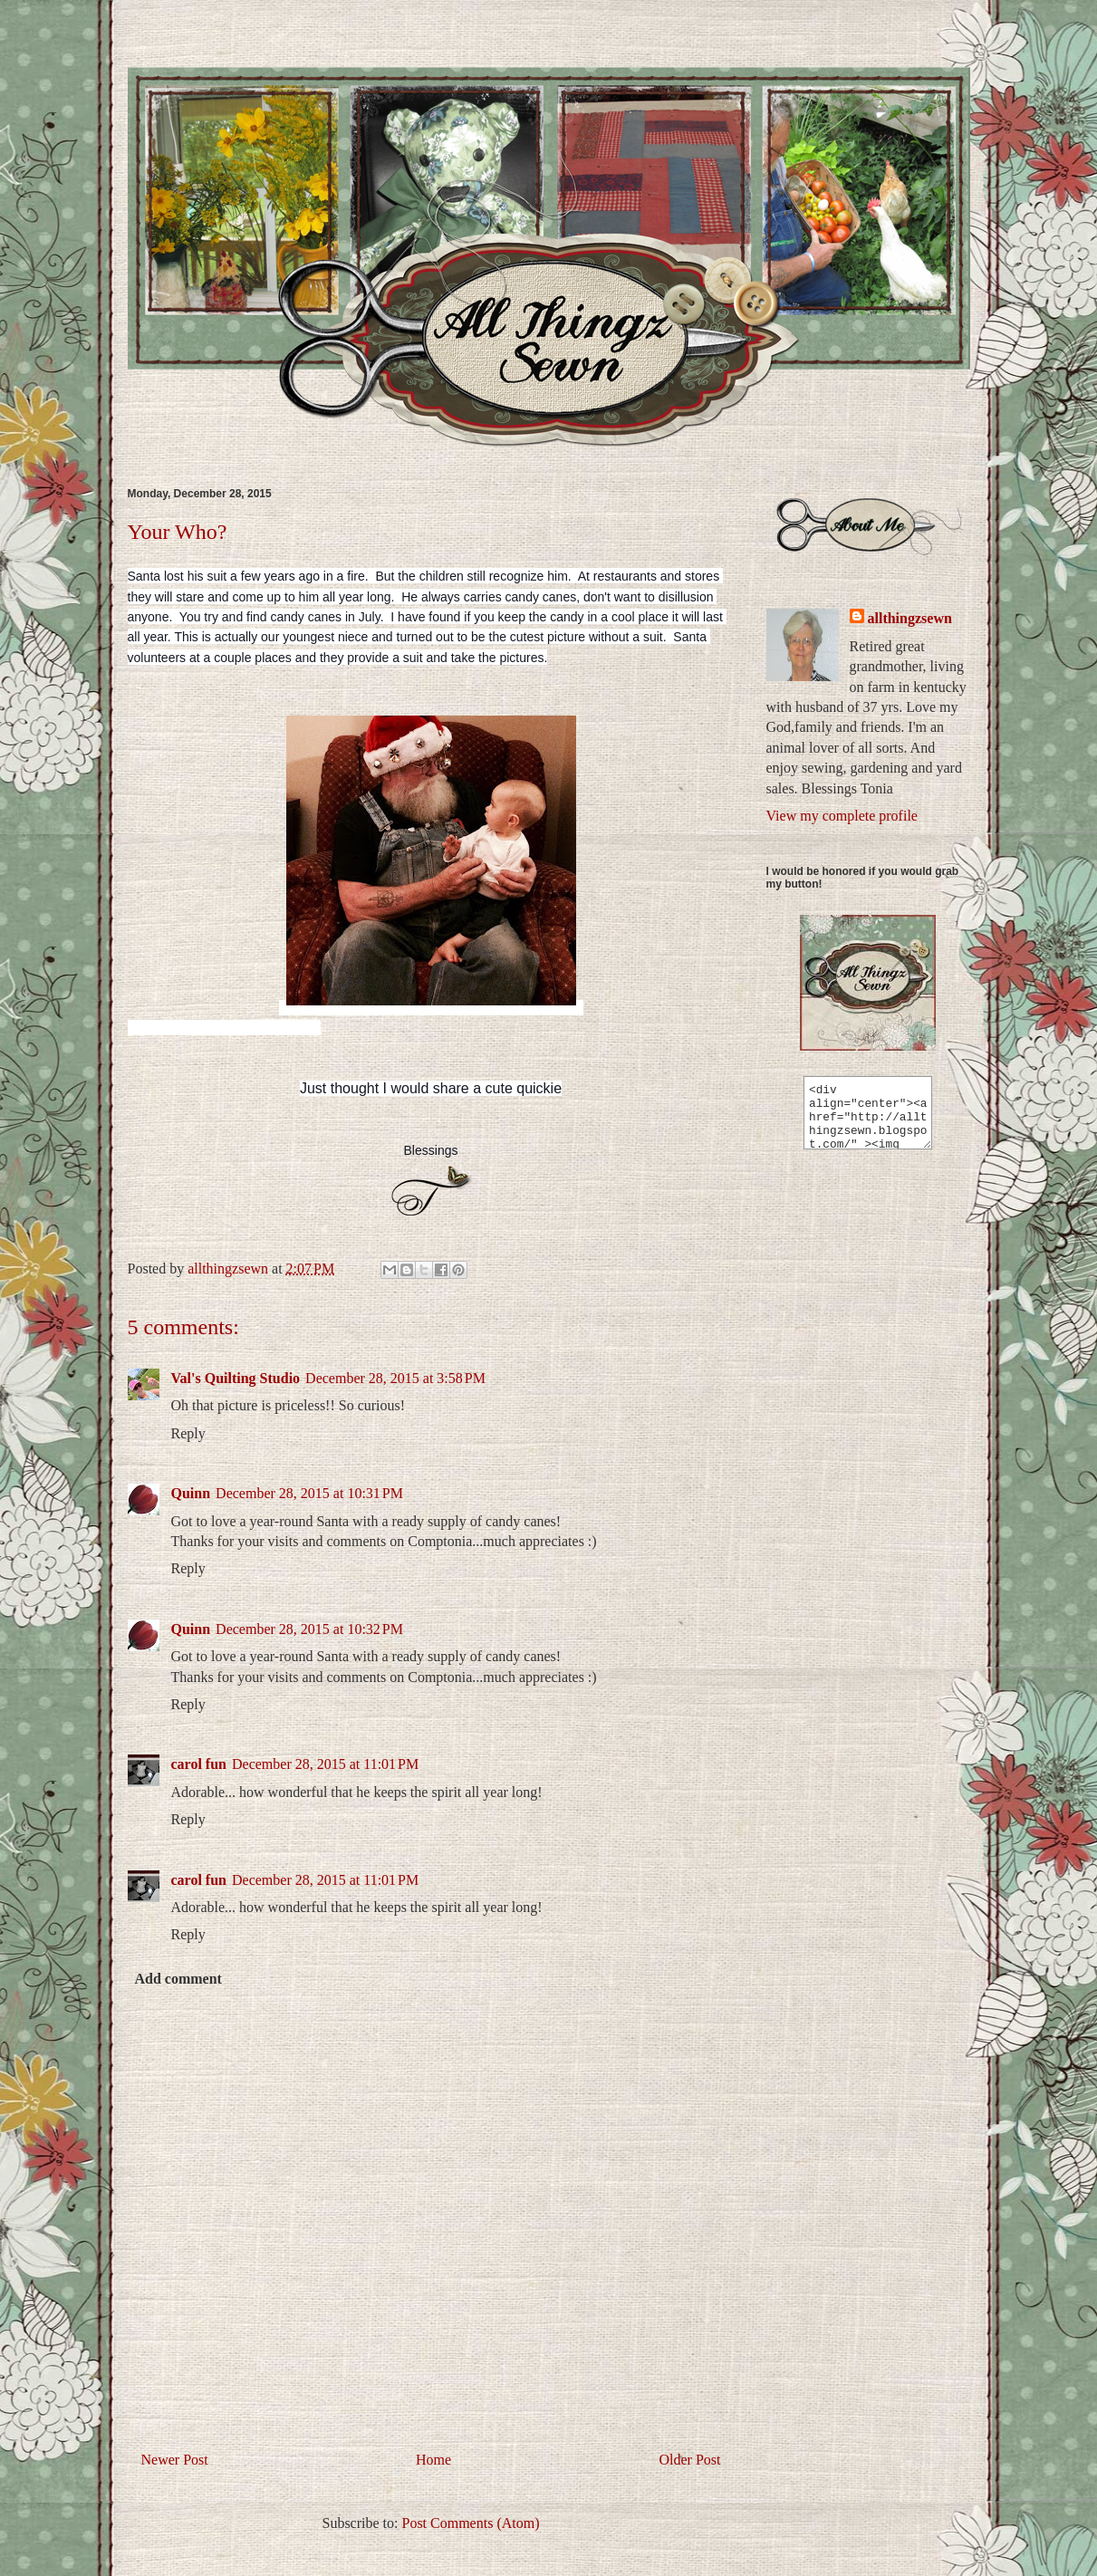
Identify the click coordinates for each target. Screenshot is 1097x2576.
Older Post (690, 2459)
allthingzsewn (910, 618)
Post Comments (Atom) (470, 2523)
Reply (188, 1433)
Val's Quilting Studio (236, 1378)
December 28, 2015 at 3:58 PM (395, 1378)
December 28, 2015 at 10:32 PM (309, 1629)
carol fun (198, 1764)
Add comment (178, 1978)
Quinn (191, 1493)
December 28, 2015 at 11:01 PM (325, 1764)
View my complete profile (842, 815)
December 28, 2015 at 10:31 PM (309, 1493)
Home (433, 2459)
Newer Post (174, 2459)
